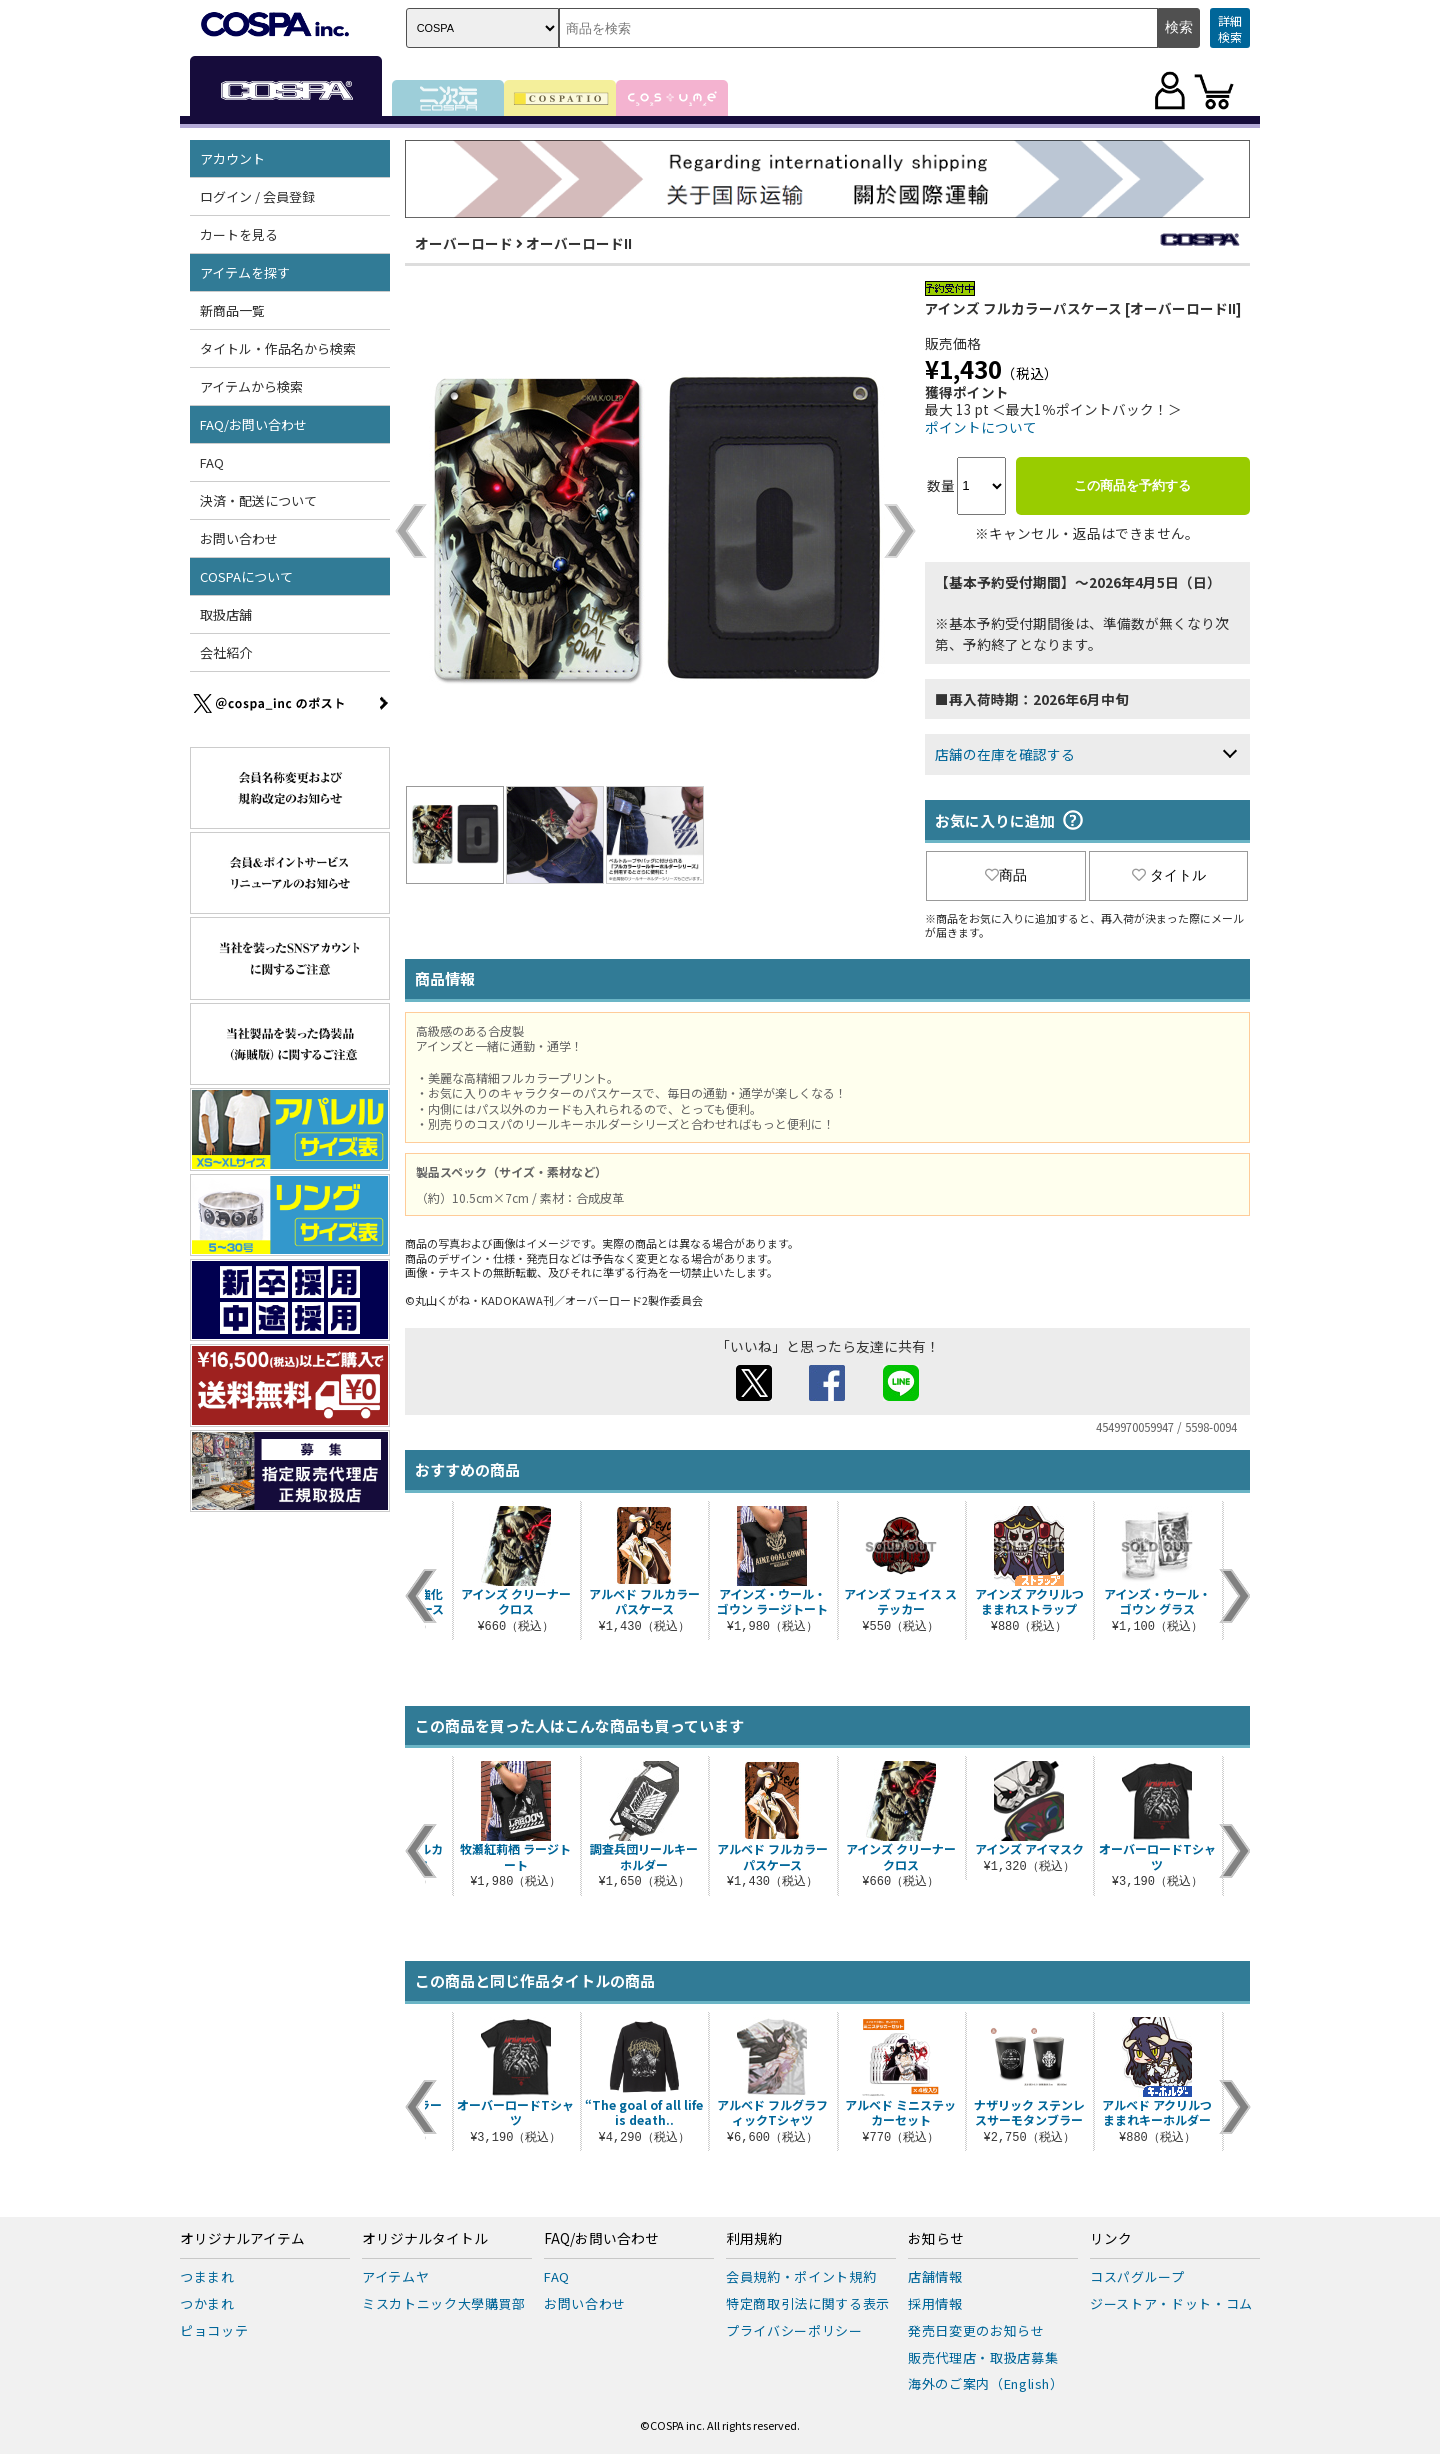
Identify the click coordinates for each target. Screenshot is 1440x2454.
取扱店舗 (226, 614)
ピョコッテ (214, 2330)
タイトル (1169, 875)
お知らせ (936, 2239)
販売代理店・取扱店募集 (983, 2357)
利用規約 (754, 2239)
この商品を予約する (1132, 485)
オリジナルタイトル (425, 2239)
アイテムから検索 (251, 386)
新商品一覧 (232, 310)
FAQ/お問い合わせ (253, 424)
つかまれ (207, 2303)
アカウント (232, 158)
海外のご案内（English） (986, 2383)
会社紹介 (226, 652)
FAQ (212, 462)
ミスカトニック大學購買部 (444, 2303)
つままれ (207, 2276)
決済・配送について (258, 500)
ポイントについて (981, 427)
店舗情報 (935, 2276)
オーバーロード (464, 243)
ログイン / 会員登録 (257, 196)
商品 (1006, 875)
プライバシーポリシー (794, 2330)
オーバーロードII (579, 243)
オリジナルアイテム (242, 2239)
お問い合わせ (239, 538)
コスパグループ (1137, 2276)
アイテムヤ (395, 2276)
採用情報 (935, 2303)
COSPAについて (246, 576)
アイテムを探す (245, 272)
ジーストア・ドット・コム (1171, 2303)
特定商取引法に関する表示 (808, 2303)
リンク (1111, 2239)
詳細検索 (1230, 28)
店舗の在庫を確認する (1005, 754)
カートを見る (239, 234)
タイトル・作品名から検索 (278, 348)
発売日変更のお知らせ (976, 2330)
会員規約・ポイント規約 (801, 2276)
